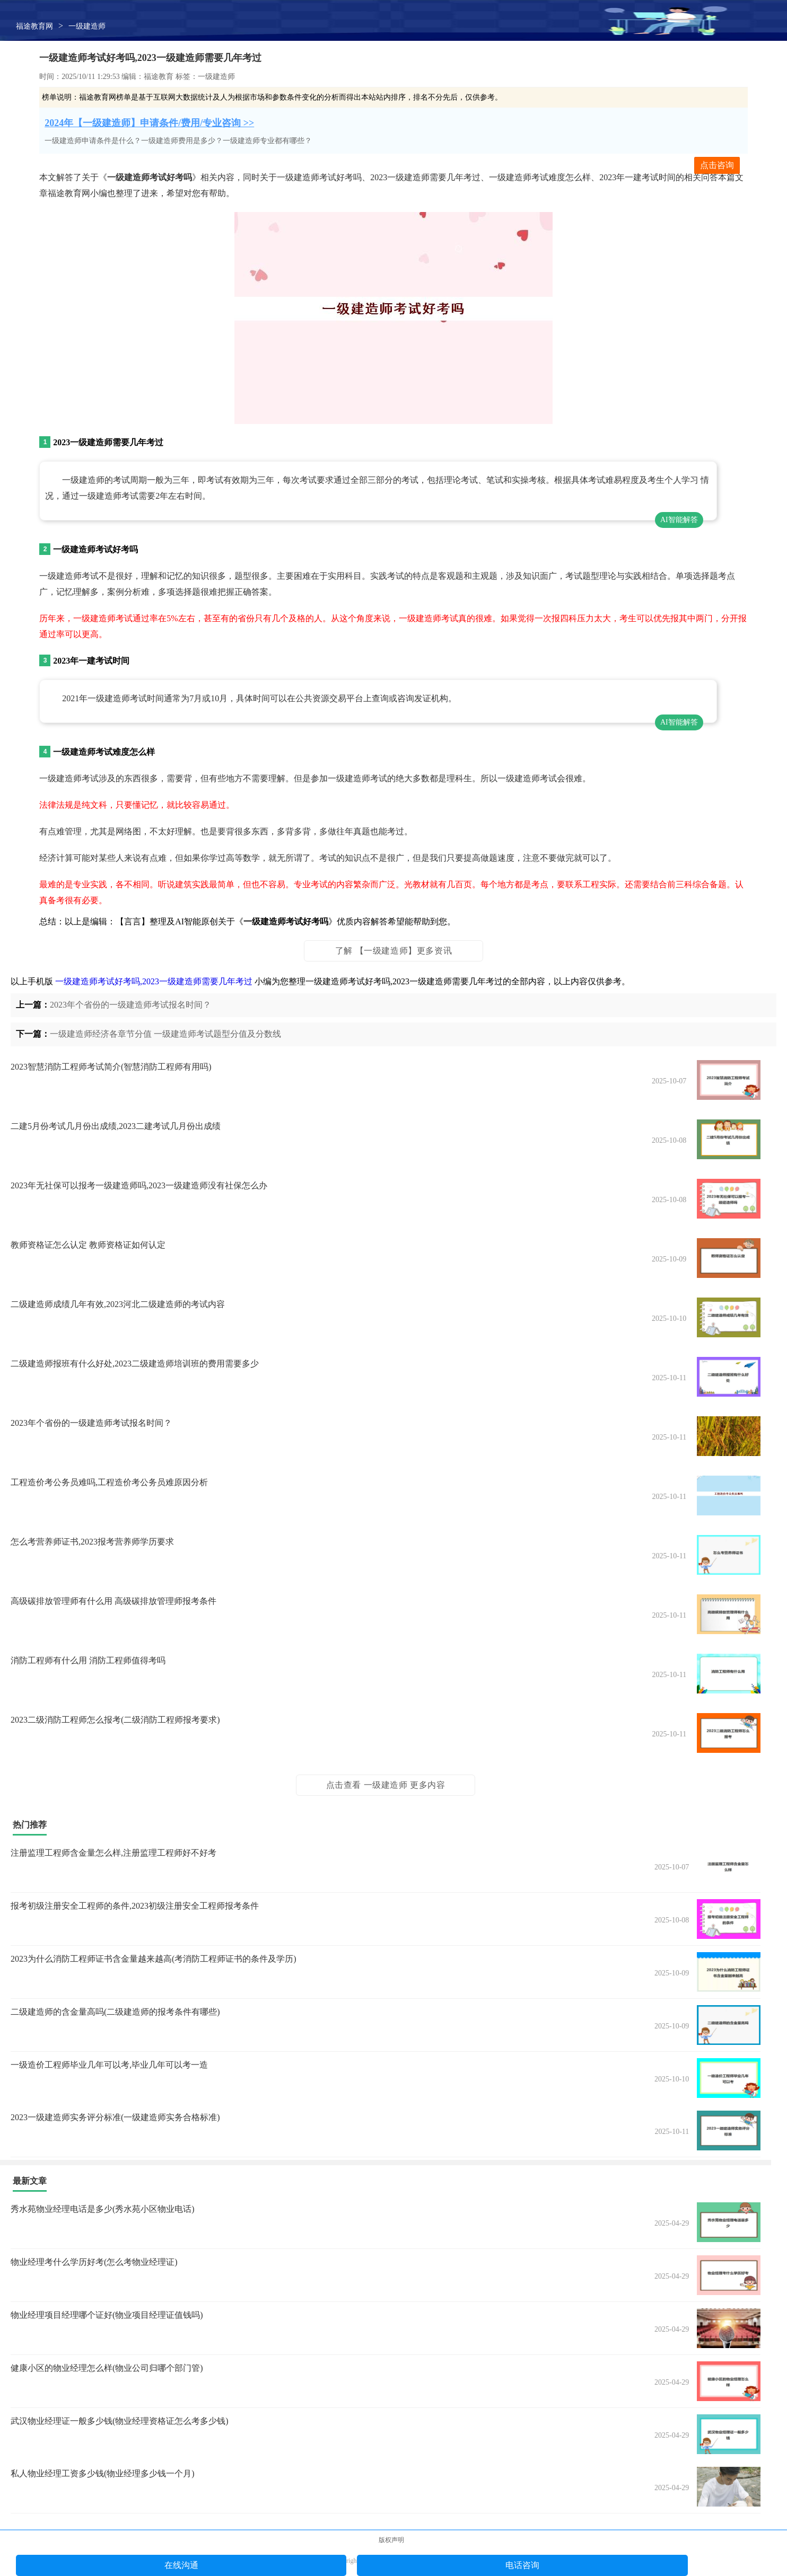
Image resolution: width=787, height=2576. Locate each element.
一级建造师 (87, 26)
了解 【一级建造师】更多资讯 (393, 950)
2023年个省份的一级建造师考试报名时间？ (130, 1004)
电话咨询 (522, 2565)
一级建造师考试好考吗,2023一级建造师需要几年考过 (153, 981)
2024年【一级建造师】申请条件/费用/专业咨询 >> (149, 123)
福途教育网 (34, 26)
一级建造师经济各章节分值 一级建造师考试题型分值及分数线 (165, 1033)
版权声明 (391, 2540)
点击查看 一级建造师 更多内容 (385, 1784)
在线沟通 (181, 2565)
